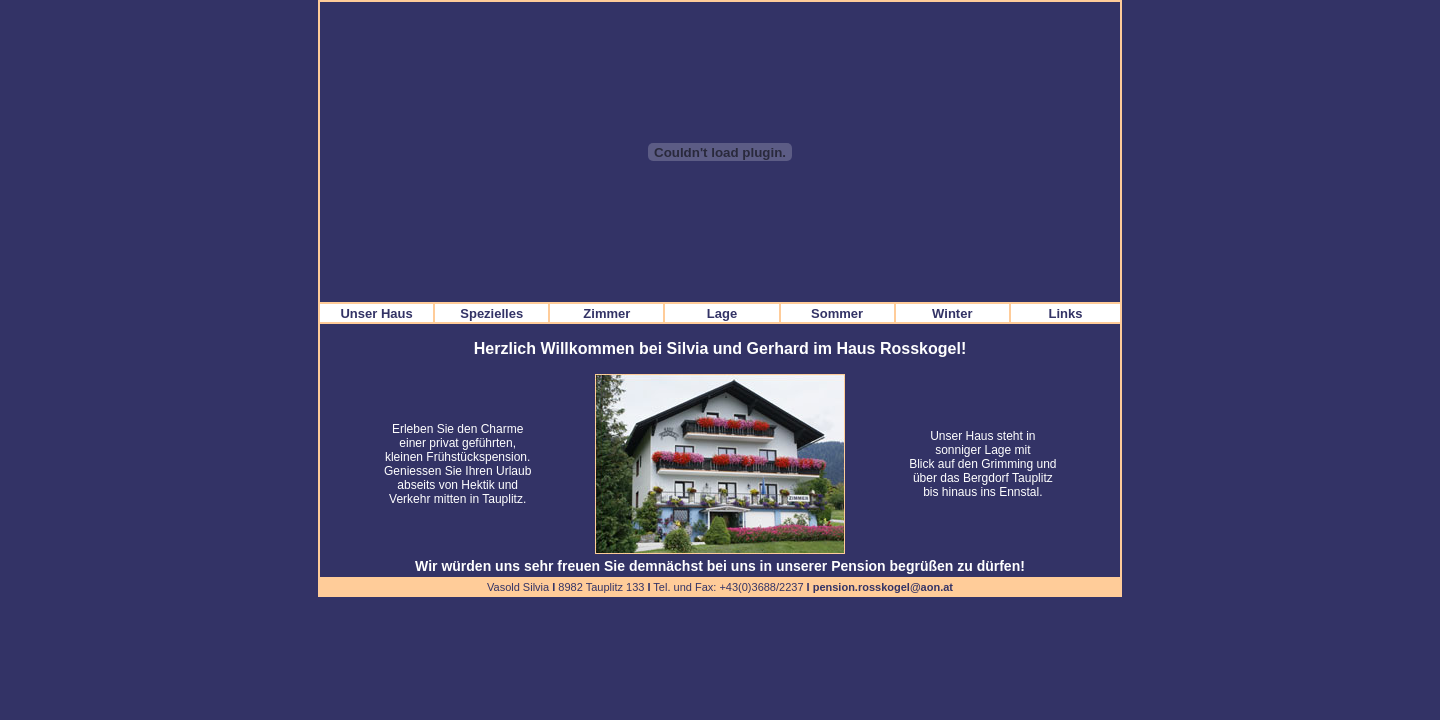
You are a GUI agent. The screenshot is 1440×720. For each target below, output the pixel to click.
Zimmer (606, 313)
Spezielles (491, 313)
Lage (722, 313)
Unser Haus (376, 313)
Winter (952, 313)
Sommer (837, 313)
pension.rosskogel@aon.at (883, 587)
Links (1065, 313)
